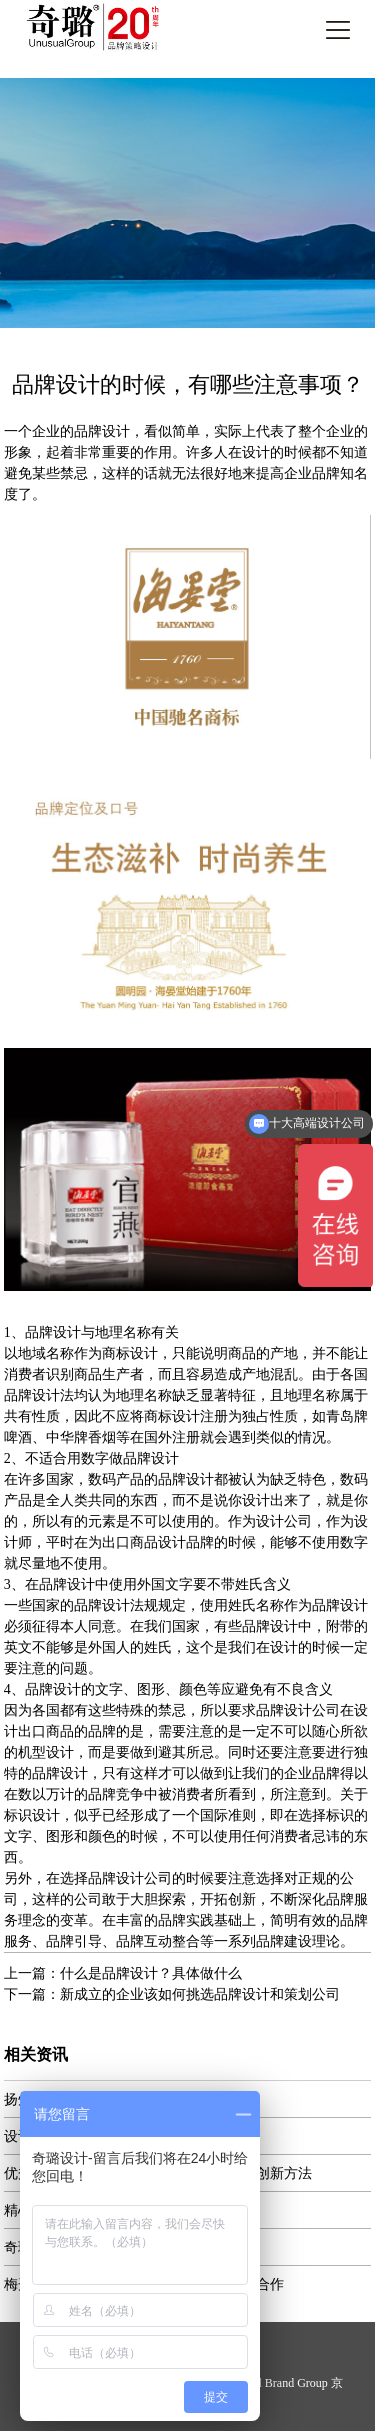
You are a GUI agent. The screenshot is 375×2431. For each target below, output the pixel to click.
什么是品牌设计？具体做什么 (151, 1973)
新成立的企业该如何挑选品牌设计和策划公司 (200, 1994)
